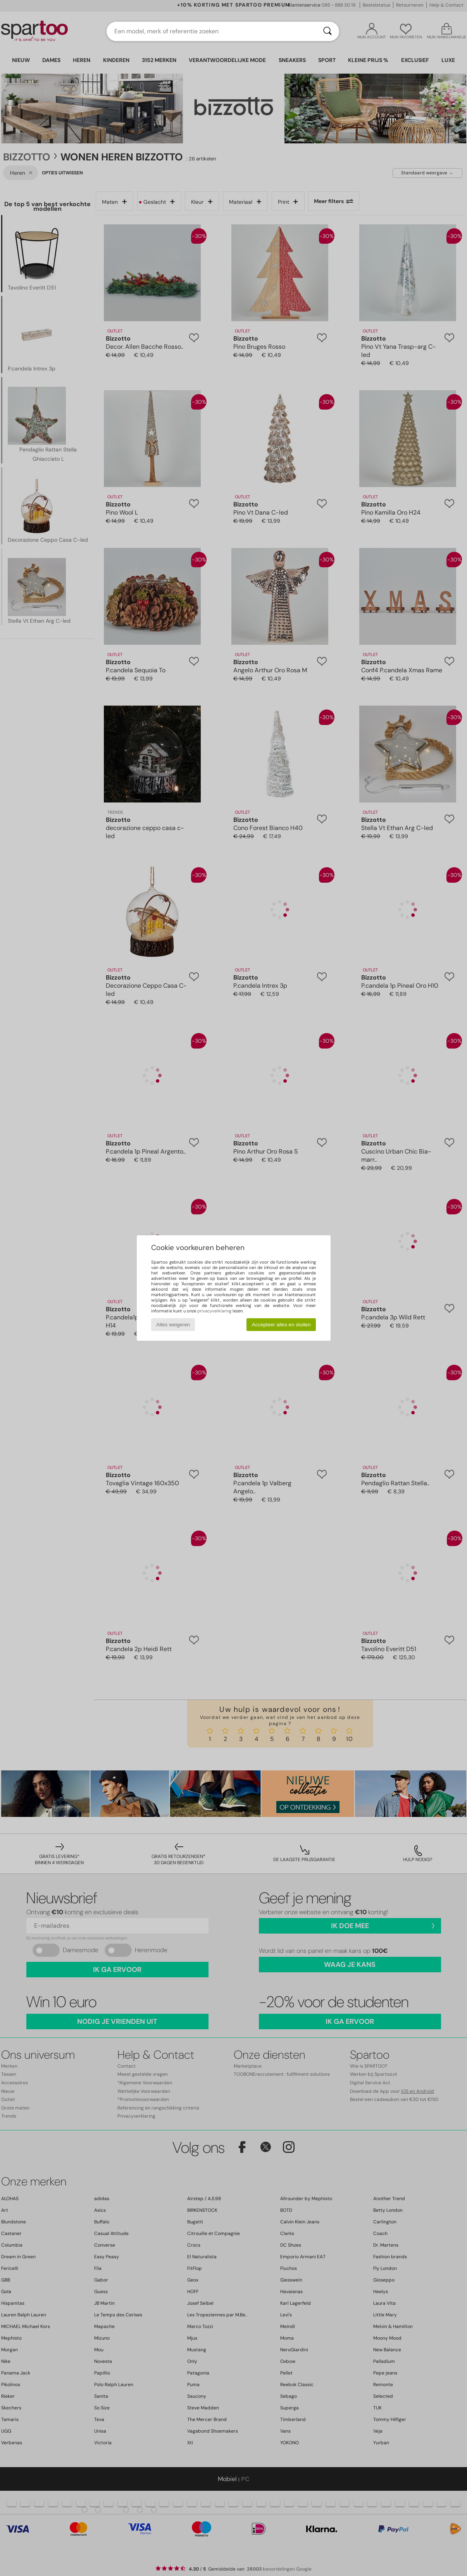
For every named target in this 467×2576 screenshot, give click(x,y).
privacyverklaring (214, 1311)
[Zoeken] (327, 31)
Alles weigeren (173, 1325)
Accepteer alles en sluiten (281, 1325)
